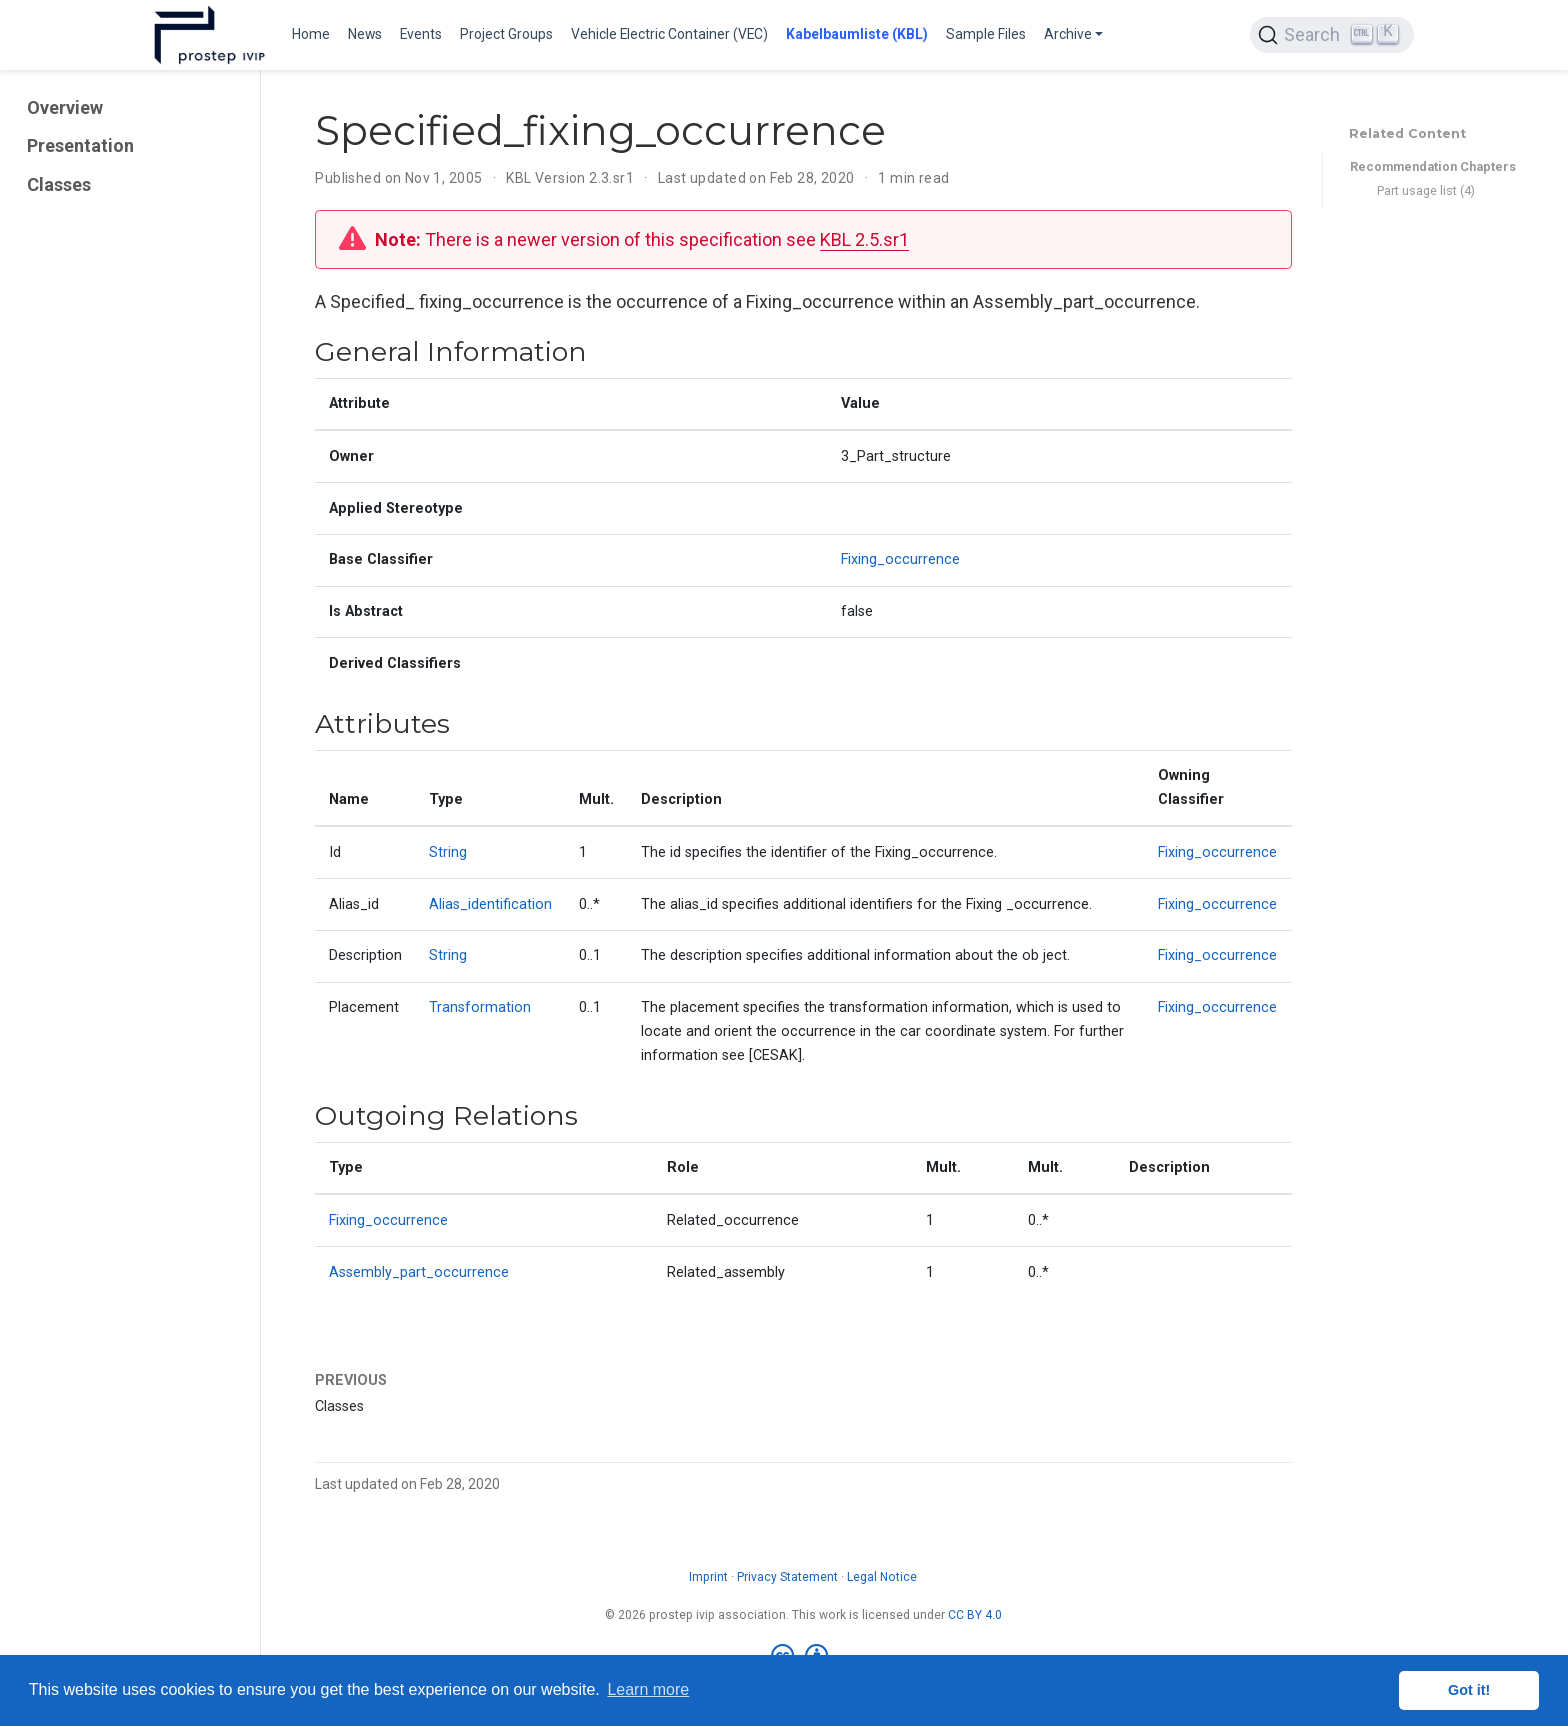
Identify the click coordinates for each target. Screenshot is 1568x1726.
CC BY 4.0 (975, 1615)
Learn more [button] (648, 1689)
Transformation (480, 1007)
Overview (65, 107)
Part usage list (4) (1426, 190)
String (448, 852)
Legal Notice (882, 1577)
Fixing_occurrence (900, 559)
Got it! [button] (1469, 1690)
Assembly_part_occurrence (419, 1272)
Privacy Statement (787, 1577)
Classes (59, 184)
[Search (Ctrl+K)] (1332, 35)
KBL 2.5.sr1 (864, 239)
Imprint (708, 1577)
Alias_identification (490, 904)
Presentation (80, 145)
